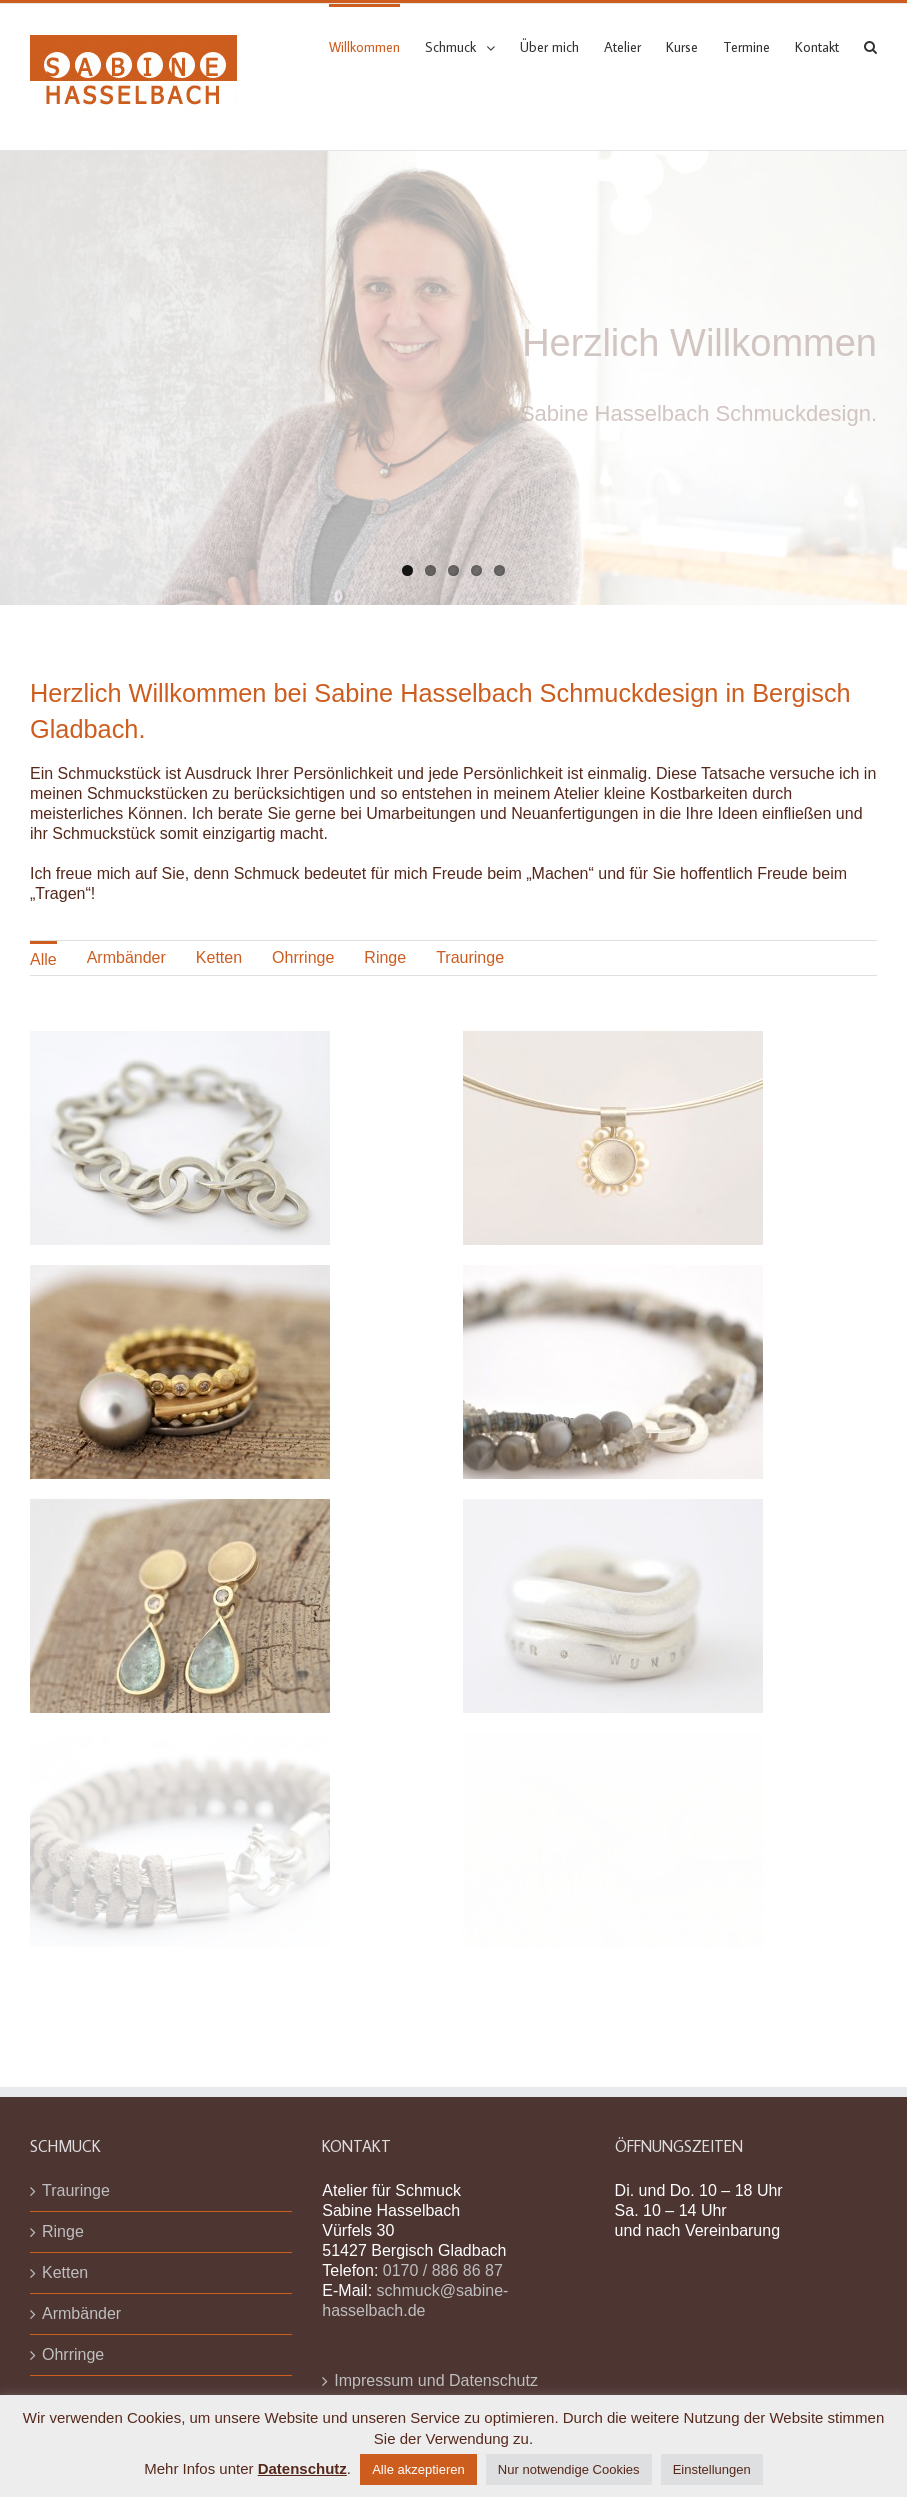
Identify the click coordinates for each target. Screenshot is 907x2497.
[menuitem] (377, 46)
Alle (43, 959)
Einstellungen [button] (712, 2469)
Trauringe (470, 957)
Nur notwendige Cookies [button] (569, 2469)
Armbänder (126, 957)
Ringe (385, 957)
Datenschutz (302, 2468)
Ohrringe (303, 957)
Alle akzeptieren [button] (418, 2469)
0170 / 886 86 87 (443, 2270)
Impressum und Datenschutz (436, 2380)
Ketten (219, 957)
